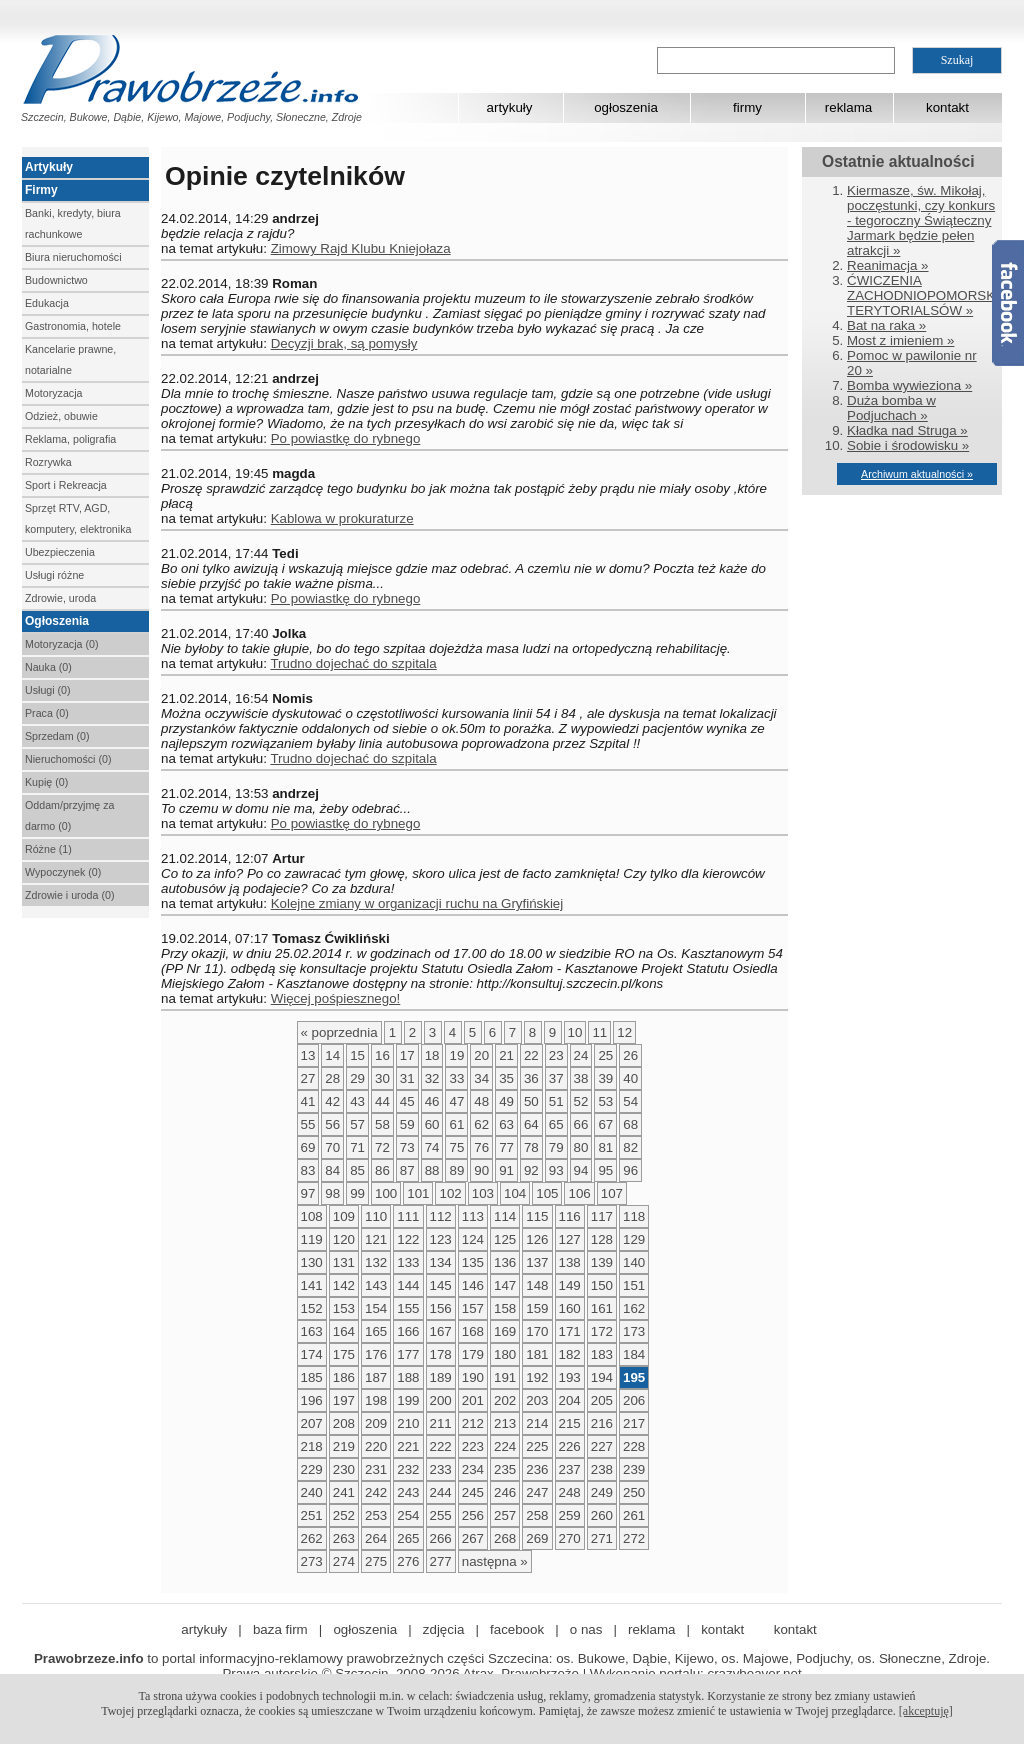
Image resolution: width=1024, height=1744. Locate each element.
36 (531, 1078)
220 (376, 1446)
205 (602, 1400)
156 (441, 1308)
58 (382, 1124)
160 (570, 1308)
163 (312, 1331)
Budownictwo (56, 280)
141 (312, 1285)
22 (531, 1055)
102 (450, 1193)
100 (386, 1193)
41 (308, 1101)
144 (408, 1285)
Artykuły (49, 167)
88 (432, 1170)
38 (581, 1078)
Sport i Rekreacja (66, 485)
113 (473, 1216)
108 (312, 1216)
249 (602, 1492)
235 (505, 1469)
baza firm (280, 1629)
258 (537, 1515)
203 (537, 1400)
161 (602, 1308)
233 (441, 1469)
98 (332, 1193)
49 (506, 1101)
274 (344, 1561)
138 (570, 1262)
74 (432, 1147)
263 (344, 1538)
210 (408, 1423)
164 (344, 1331)
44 (382, 1101)
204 (570, 1400)
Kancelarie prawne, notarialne (70, 359)
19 (456, 1055)
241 (344, 1492)
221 (408, 1446)
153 (344, 1308)
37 (556, 1078)
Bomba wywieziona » (909, 385)
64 (531, 1124)
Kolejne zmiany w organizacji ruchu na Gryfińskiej (417, 903)
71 (357, 1147)
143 (376, 1285)
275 (376, 1561)
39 (605, 1078)
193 (570, 1377)
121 (376, 1239)
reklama (848, 107)
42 (332, 1101)
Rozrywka (48, 462)
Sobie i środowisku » (908, 445)
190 (473, 1377)
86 (382, 1170)
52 (581, 1101)
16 (382, 1055)
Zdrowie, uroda (60, 598)
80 (581, 1147)
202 (505, 1400)
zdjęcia (444, 1629)
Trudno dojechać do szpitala (353, 663)
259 (570, 1515)
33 (456, 1078)
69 (308, 1147)
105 (547, 1193)
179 (473, 1354)
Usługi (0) (48, 690)
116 (570, 1216)
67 (605, 1124)
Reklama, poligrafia (70, 439)
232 (408, 1469)
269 (537, 1538)
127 (570, 1239)
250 (634, 1492)
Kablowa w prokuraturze (342, 518)
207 (312, 1423)
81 (605, 1147)
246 (505, 1492)
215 (570, 1423)
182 (570, 1354)
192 (537, 1377)
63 (506, 1124)
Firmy (41, 190)
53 (605, 1101)
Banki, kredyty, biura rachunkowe (73, 223)
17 (407, 1055)
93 (556, 1170)
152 (312, 1308)
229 (312, 1469)
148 (537, 1285)
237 (570, 1469)
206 (634, 1400)
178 (441, 1354)
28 (332, 1078)
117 (602, 1216)
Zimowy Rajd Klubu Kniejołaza (361, 248)
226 (570, 1446)
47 (456, 1101)
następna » (495, 1561)
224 (505, 1446)
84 (332, 1170)
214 (537, 1423)
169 (505, 1331)
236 (537, 1469)
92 (531, 1170)
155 (408, 1308)
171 (570, 1331)
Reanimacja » (888, 265)
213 (505, 1423)
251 (312, 1515)
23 (556, 1055)
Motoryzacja (53, 393)
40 (630, 1078)
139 (602, 1262)
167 (441, 1331)
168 (473, 1331)
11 (599, 1032)
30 (382, 1078)
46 (432, 1101)
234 (473, 1469)
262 (312, 1538)
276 (408, 1561)
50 (531, 1101)
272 (634, 1538)
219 (344, 1446)
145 (441, 1285)
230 (344, 1469)
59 (407, 1124)
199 (408, 1400)
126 (537, 1239)
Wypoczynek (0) (63, 872)
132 (376, 1262)
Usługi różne (54, 575)
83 (308, 1170)
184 (634, 1354)
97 (308, 1193)
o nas (586, 1629)
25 (605, 1055)
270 (570, 1538)
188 (408, 1377)
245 (473, 1492)
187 (376, 1377)
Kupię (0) (46, 782)
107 (612, 1193)
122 (408, 1239)
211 (441, 1423)
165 (376, 1331)
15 (357, 1055)
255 (441, 1515)
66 (581, 1124)
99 (357, 1193)
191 (505, 1377)
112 (441, 1216)
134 (441, 1262)
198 (376, 1400)
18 (432, 1055)
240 (312, 1492)
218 (312, 1446)
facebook (517, 1629)
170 (537, 1331)
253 (376, 1515)
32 (432, 1078)
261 (634, 1515)
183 (602, 1354)
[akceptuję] (926, 1711)
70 (332, 1147)
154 (376, 1308)
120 (344, 1239)
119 (312, 1239)
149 (570, 1285)
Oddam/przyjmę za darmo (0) (69, 815)
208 (344, 1423)
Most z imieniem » (900, 340)
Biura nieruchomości (73, 257)
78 (531, 1147)
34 (481, 1078)
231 (376, 1469)
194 (602, 1377)
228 (634, 1446)
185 (312, 1377)
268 (505, 1538)
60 (432, 1124)
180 (505, 1354)
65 (556, 1124)
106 (579, 1193)
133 (408, 1262)
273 (312, 1561)
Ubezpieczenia (60, 552)
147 (505, 1285)
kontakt (947, 107)
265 (408, 1538)
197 (344, 1400)
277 (441, 1561)
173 (634, 1331)
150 (602, 1285)
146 (473, 1285)
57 (357, 1124)
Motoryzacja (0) (61, 644)
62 (481, 1124)
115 (537, 1216)
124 (473, 1239)
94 (581, 1170)
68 (630, 1124)
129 (634, 1239)
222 (441, 1446)
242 (376, 1492)
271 (602, 1538)
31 (407, 1078)
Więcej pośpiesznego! (336, 998)
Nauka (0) (48, 667)
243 (408, 1492)
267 (473, 1538)
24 (581, 1055)
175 (344, 1354)
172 (602, 1331)
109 (344, 1216)
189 (441, 1377)
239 (634, 1469)
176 (376, 1354)
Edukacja (47, 303)
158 (505, 1308)
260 (602, 1515)
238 (602, 1469)
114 (505, 1216)
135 (473, 1262)
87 (407, 1170)
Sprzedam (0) (57, 736)
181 (537, 1354)
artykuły (510, 107)
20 (481, 1055)
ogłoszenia (626, 107)
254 (408, 1515)
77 (506, 1147)
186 (344, 1377)
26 (630, 1055)
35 (506, 1078)
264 (376, 1538)
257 (505, 1515)
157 (473, 1308)
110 (376, 1216)
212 (473, 1423)
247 (537, 1492)
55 (308, 1124)
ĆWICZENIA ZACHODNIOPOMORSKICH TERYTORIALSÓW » (932, 295)
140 (634, 1262)
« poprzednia (339, 1032)
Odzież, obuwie (61, 416)
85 (357, 1170)
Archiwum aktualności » (917, 474)
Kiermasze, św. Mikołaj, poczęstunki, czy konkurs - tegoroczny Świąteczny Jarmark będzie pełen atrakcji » (921, 220)
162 (634, 1308)
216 (602, 1423)
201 (473, 1400)
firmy (747, 107)
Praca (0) (47, 713)
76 (481, 1147)
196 (312, 1400)
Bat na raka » (886, 325)
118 (634, 1216)
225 (537, 1446)
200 (441, 1400)
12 (624, 1032)
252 (344, 1515)
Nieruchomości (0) (68, 759)
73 (407, 1147)
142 (344, 1285)
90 (481, 1170)
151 (634, 1285)
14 (332, 1055)
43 (357, 1101)
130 (312, 1262)
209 (376, 1423)
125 (505, 1239)
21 (506, 1055)
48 (481, 1101)
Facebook (1008, 303)
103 (483, 1193)
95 (605, 1170)
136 (505, 1262)
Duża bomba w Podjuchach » (891, 408)
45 (407, 1101)
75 (456, 1147)
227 (602, 1446)
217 (634, 1423)
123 (441, 1239)
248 (570, 1492)
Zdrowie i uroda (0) (69, 895)
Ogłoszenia (57, 621)
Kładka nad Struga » (907, 430)
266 (441, 1538)
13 (308, 1055)
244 (441, 1492)
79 (556, 1147)
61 (456, 1124)
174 (312, 1354)
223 (473, 1446)
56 (332, 1124)
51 (556, 1101)
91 (506, 1170)
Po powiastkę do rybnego (346, 438)
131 (344, 1262)
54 (630, 1101)
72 (382, 1147)
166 (408, 1331)
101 (418, 1193)
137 (537, 1262)
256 (473, 1515)
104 (515, 1193)
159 (537, 1308)
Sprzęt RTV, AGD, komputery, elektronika (78, 518)
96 (630, 1170)
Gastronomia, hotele (73, 326)
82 (630, 1147)
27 (308, 1078)
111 (408, 1216)
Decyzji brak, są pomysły (344, 343)
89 (456, 1170)
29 (357, 1078)
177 (408, 1354)
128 (602, 1239)
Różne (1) (48, 849)
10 (575, 1032)
